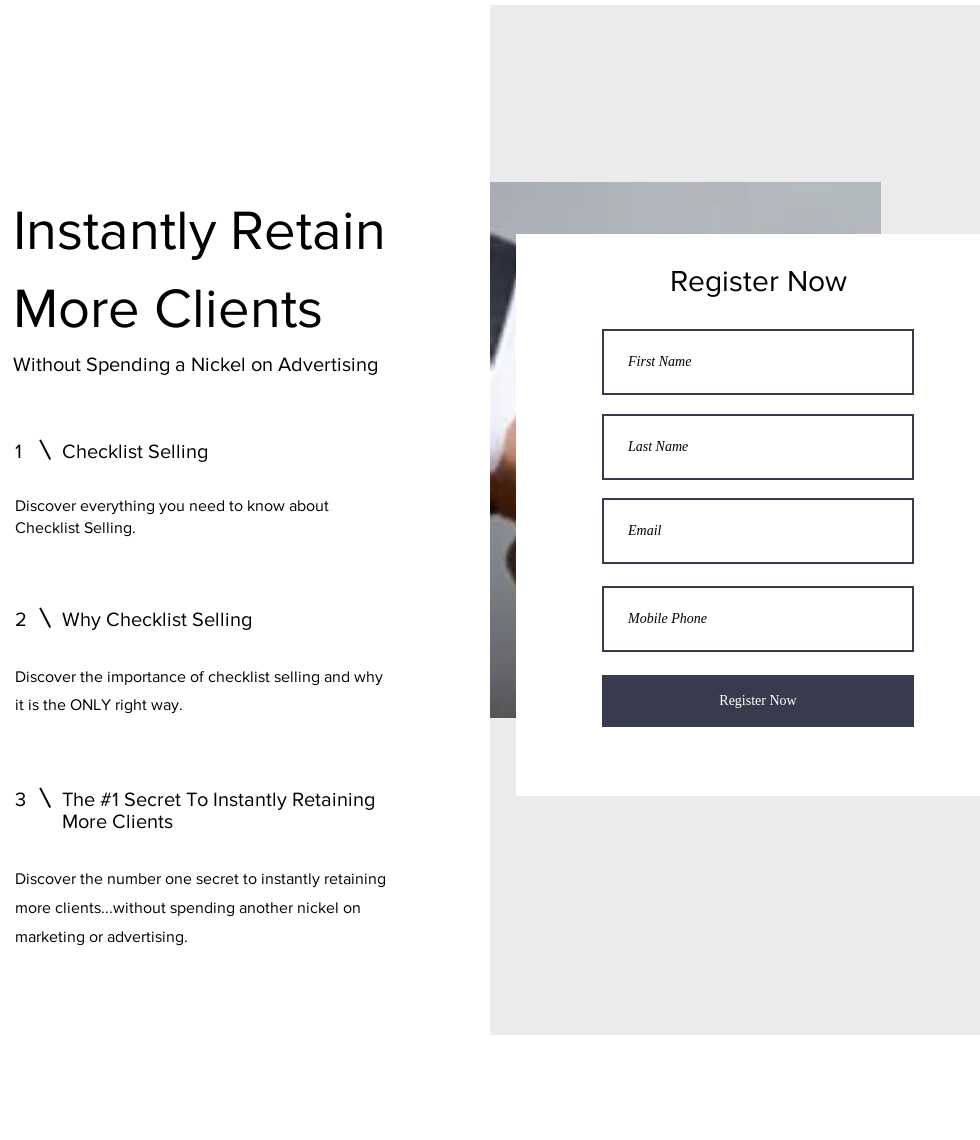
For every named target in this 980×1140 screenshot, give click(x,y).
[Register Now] (758, 701)
